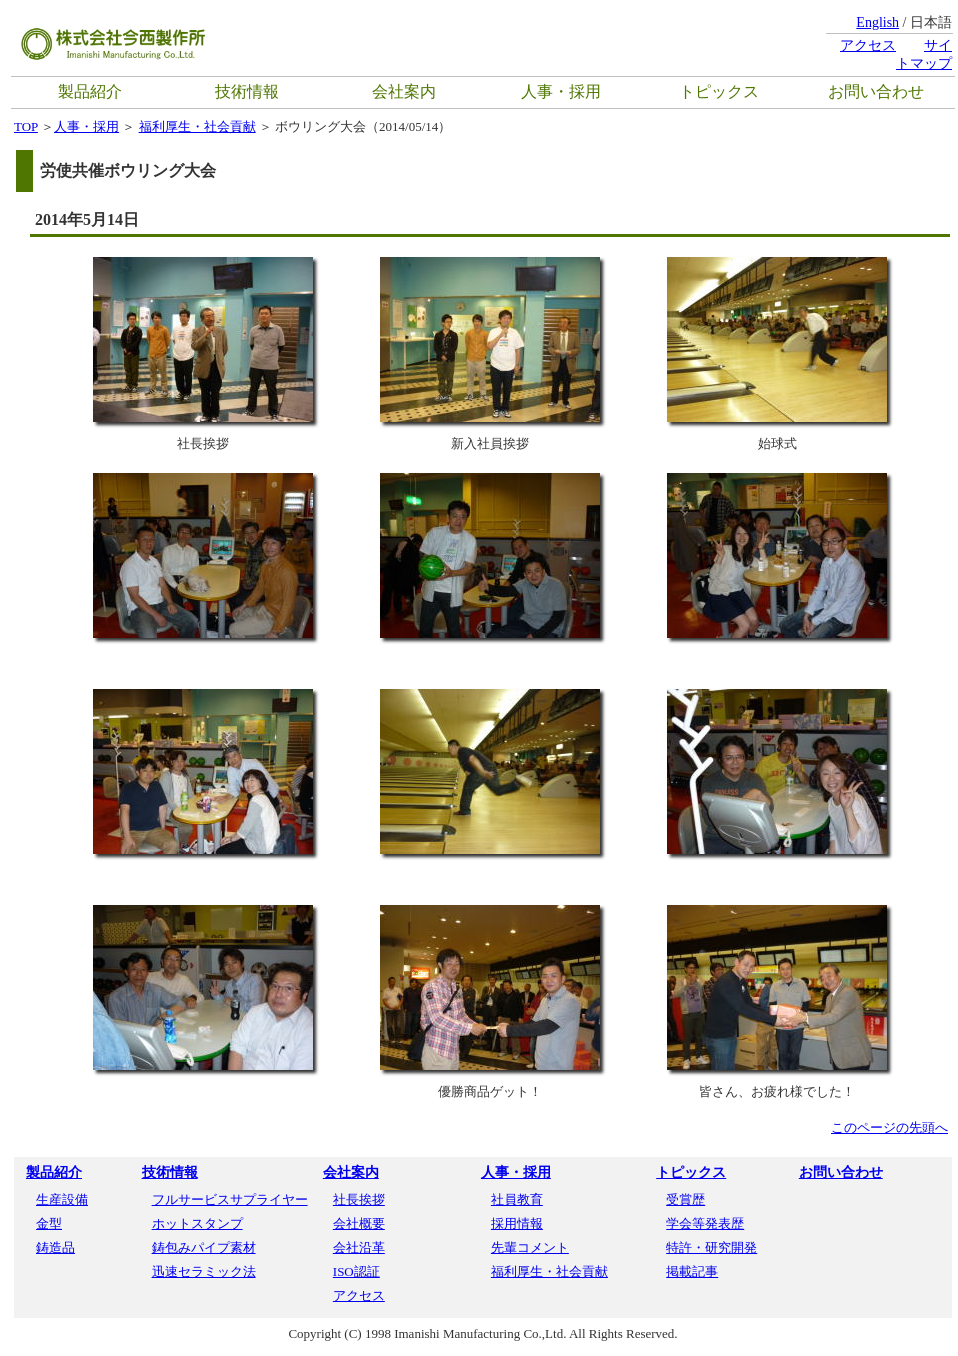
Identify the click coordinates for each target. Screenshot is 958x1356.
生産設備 (62, 1199)
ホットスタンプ (197, 1223)
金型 (49, 1223)
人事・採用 (561, 91)
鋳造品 (55, 1247)
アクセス (868, 45)
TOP (26, 126)
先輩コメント (530, 1247)
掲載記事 (692, 1271)
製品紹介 (90, 91)
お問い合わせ (876, 91)
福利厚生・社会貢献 (197, 126)
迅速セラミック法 (204, 1271)
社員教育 (517, 1199)
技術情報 (247, 91)
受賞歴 (685, 1199)
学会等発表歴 (705, 1223)
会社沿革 (359, 1247)
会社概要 (359, 1223)
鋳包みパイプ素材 (204, 1247)
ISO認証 (356, 1271)
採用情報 (517, 1223)
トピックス (719, 91)
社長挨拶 (359, 1199)
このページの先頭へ (889, 1127)
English (877, 22)
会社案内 (404, 91)
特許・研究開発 (711, 1247)
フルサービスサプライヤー (230, 1199)
